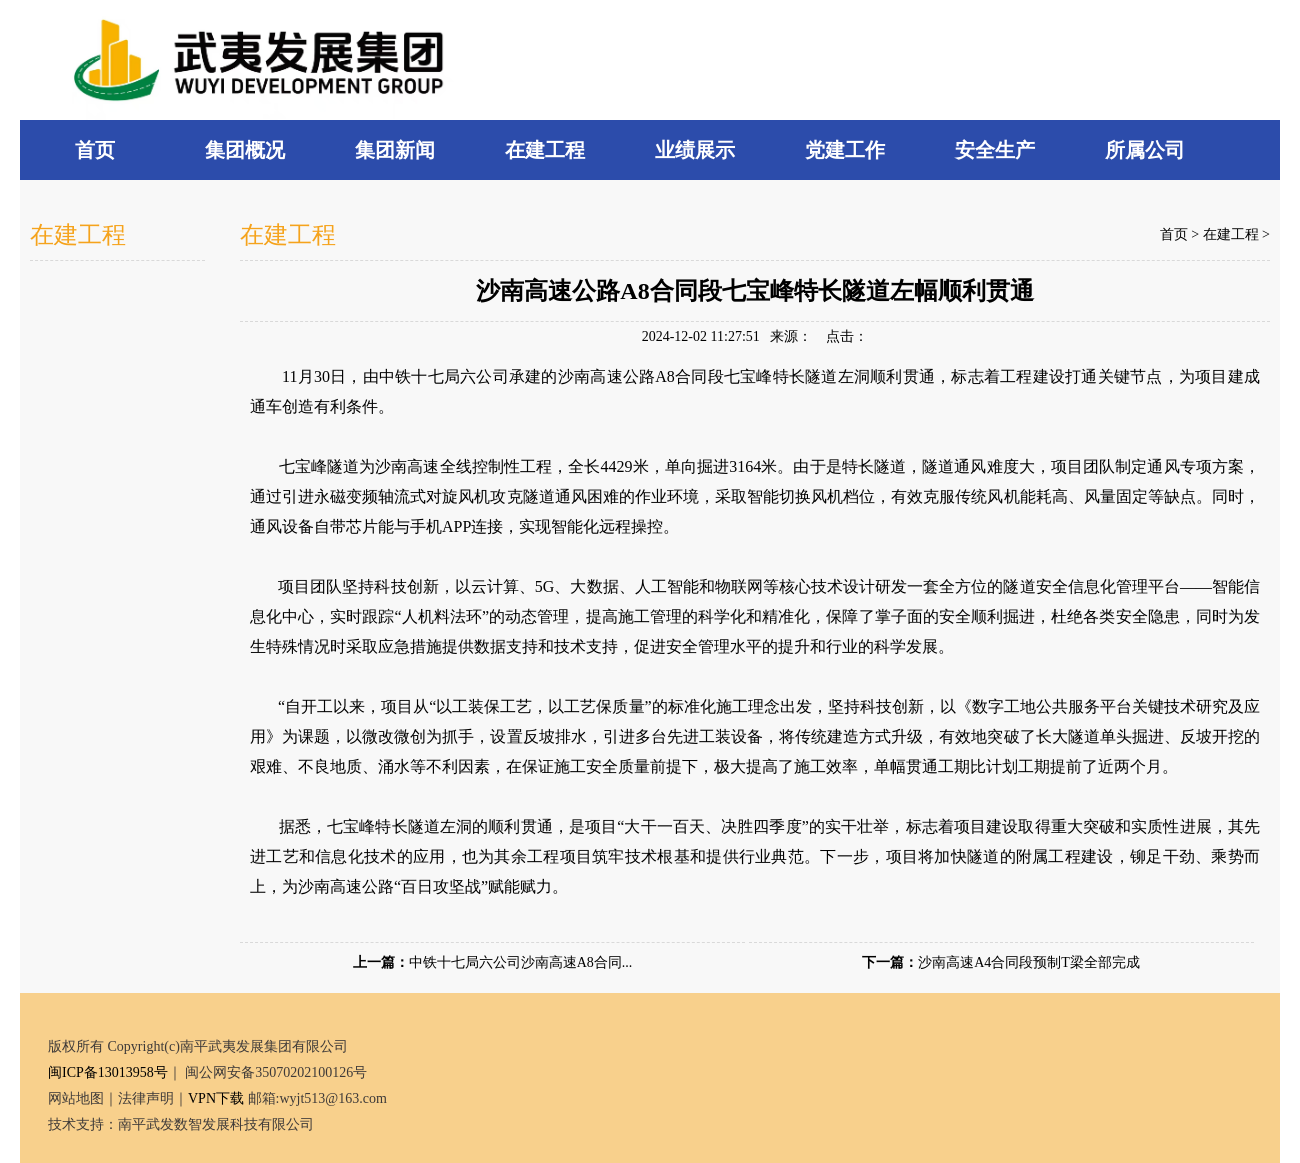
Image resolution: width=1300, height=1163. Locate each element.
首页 (1174, 234)
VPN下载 (216, 1098)
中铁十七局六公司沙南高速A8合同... (521, 962)
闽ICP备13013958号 (108, 1072)
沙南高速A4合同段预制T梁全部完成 (1029, 962)
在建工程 (1231, 234)
